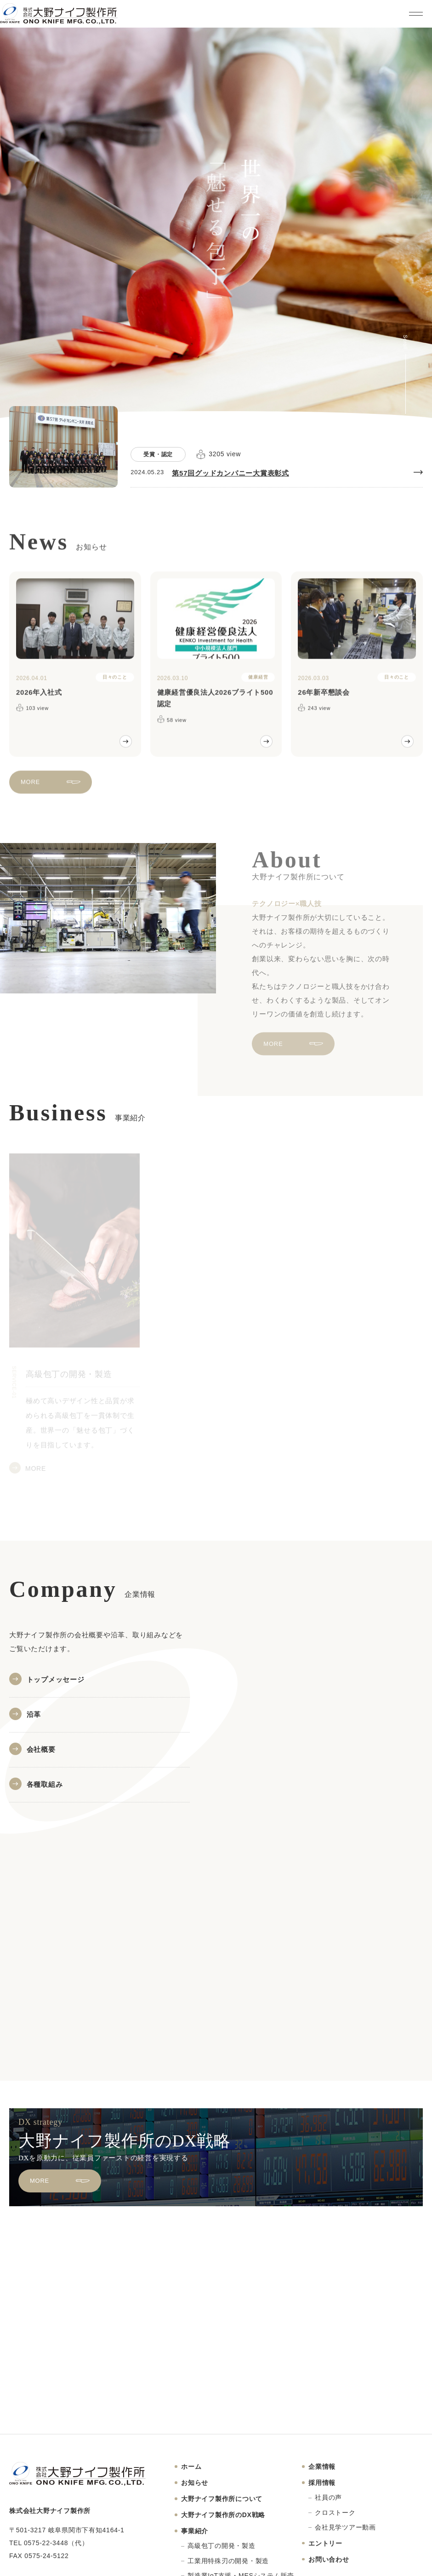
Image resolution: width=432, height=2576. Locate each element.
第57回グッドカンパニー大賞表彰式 (230, 473)
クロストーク (335, 2512)
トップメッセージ (56, 1679)
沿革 (34, 1714)
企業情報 (321, 2466)
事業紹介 (194, 2531)
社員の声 (328, 2497)
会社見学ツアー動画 (345, 2527)
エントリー (325, 2543)
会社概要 (41, 1749)
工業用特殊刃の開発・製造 (228, 2561)
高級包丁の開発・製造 (222, 2545)
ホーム (191, 2466)
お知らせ (194, 2482)
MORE (30, 789)
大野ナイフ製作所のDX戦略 (223, 2515)
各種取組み (45, 1784)
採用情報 (321, 2482)
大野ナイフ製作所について (221, 2498)
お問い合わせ (328, 2559)
